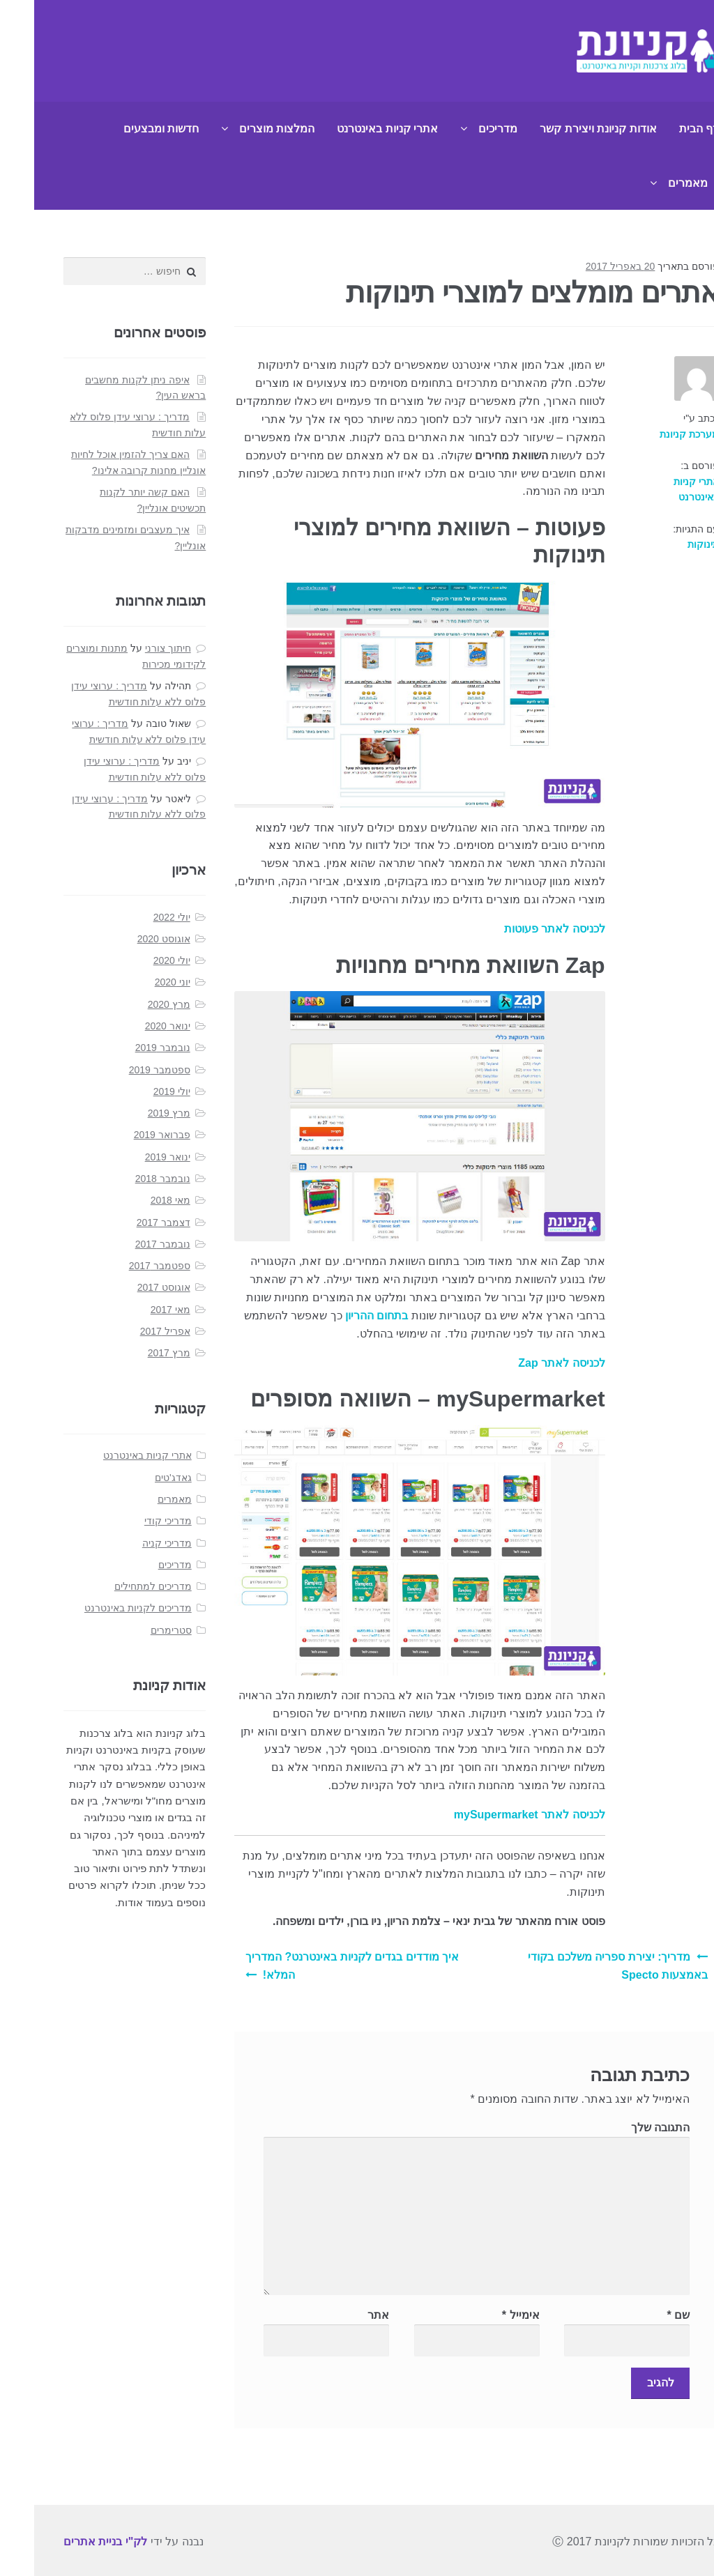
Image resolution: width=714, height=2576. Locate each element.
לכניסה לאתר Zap (527, 1363)
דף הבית (665, 129)
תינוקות (669, 544)
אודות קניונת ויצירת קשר (564, 129)
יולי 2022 (137, 917)
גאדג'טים (139, 1477)
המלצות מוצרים (242, 129)
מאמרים (654, 183)
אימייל (487, 2315)
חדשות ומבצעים (127, 129)
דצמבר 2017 (129, 1222)
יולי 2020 (137, 960)
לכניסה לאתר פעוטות (520, 929)
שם (644, 2315)
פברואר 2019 (128, 1134)
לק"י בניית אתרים (71, 2541)
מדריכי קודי (134, 1520)
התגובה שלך (626, 2127)
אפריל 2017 (131, 1331)
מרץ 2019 (135, 1113)
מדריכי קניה (133, 1543)
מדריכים (463, 129)
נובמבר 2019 (128, 1047)
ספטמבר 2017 (125, 1265)
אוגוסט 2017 (129, 1287)
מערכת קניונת (655, 434)
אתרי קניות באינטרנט (353, 129)
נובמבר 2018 (128, 1178)
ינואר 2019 (133, 1157)
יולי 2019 (137, 1091)
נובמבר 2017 (128, 1244)
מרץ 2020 (135, 1004)
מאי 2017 (136, 1309)
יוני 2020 (138, 982)
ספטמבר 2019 (125, 1069)
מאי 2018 (136, 1200)
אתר (344, 2315)
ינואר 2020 (133, 1026)
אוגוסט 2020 (129, 938)
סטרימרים (137, 1630)
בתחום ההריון (342, 1315)
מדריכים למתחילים (119, 1586)
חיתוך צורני (134, 648)
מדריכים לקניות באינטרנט (104, 1607)
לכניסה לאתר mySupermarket (495, 1814)
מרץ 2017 (135, 1352)
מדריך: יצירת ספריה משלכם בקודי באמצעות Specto (584, 1966)
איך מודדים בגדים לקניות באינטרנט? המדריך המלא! (318, 1966)
